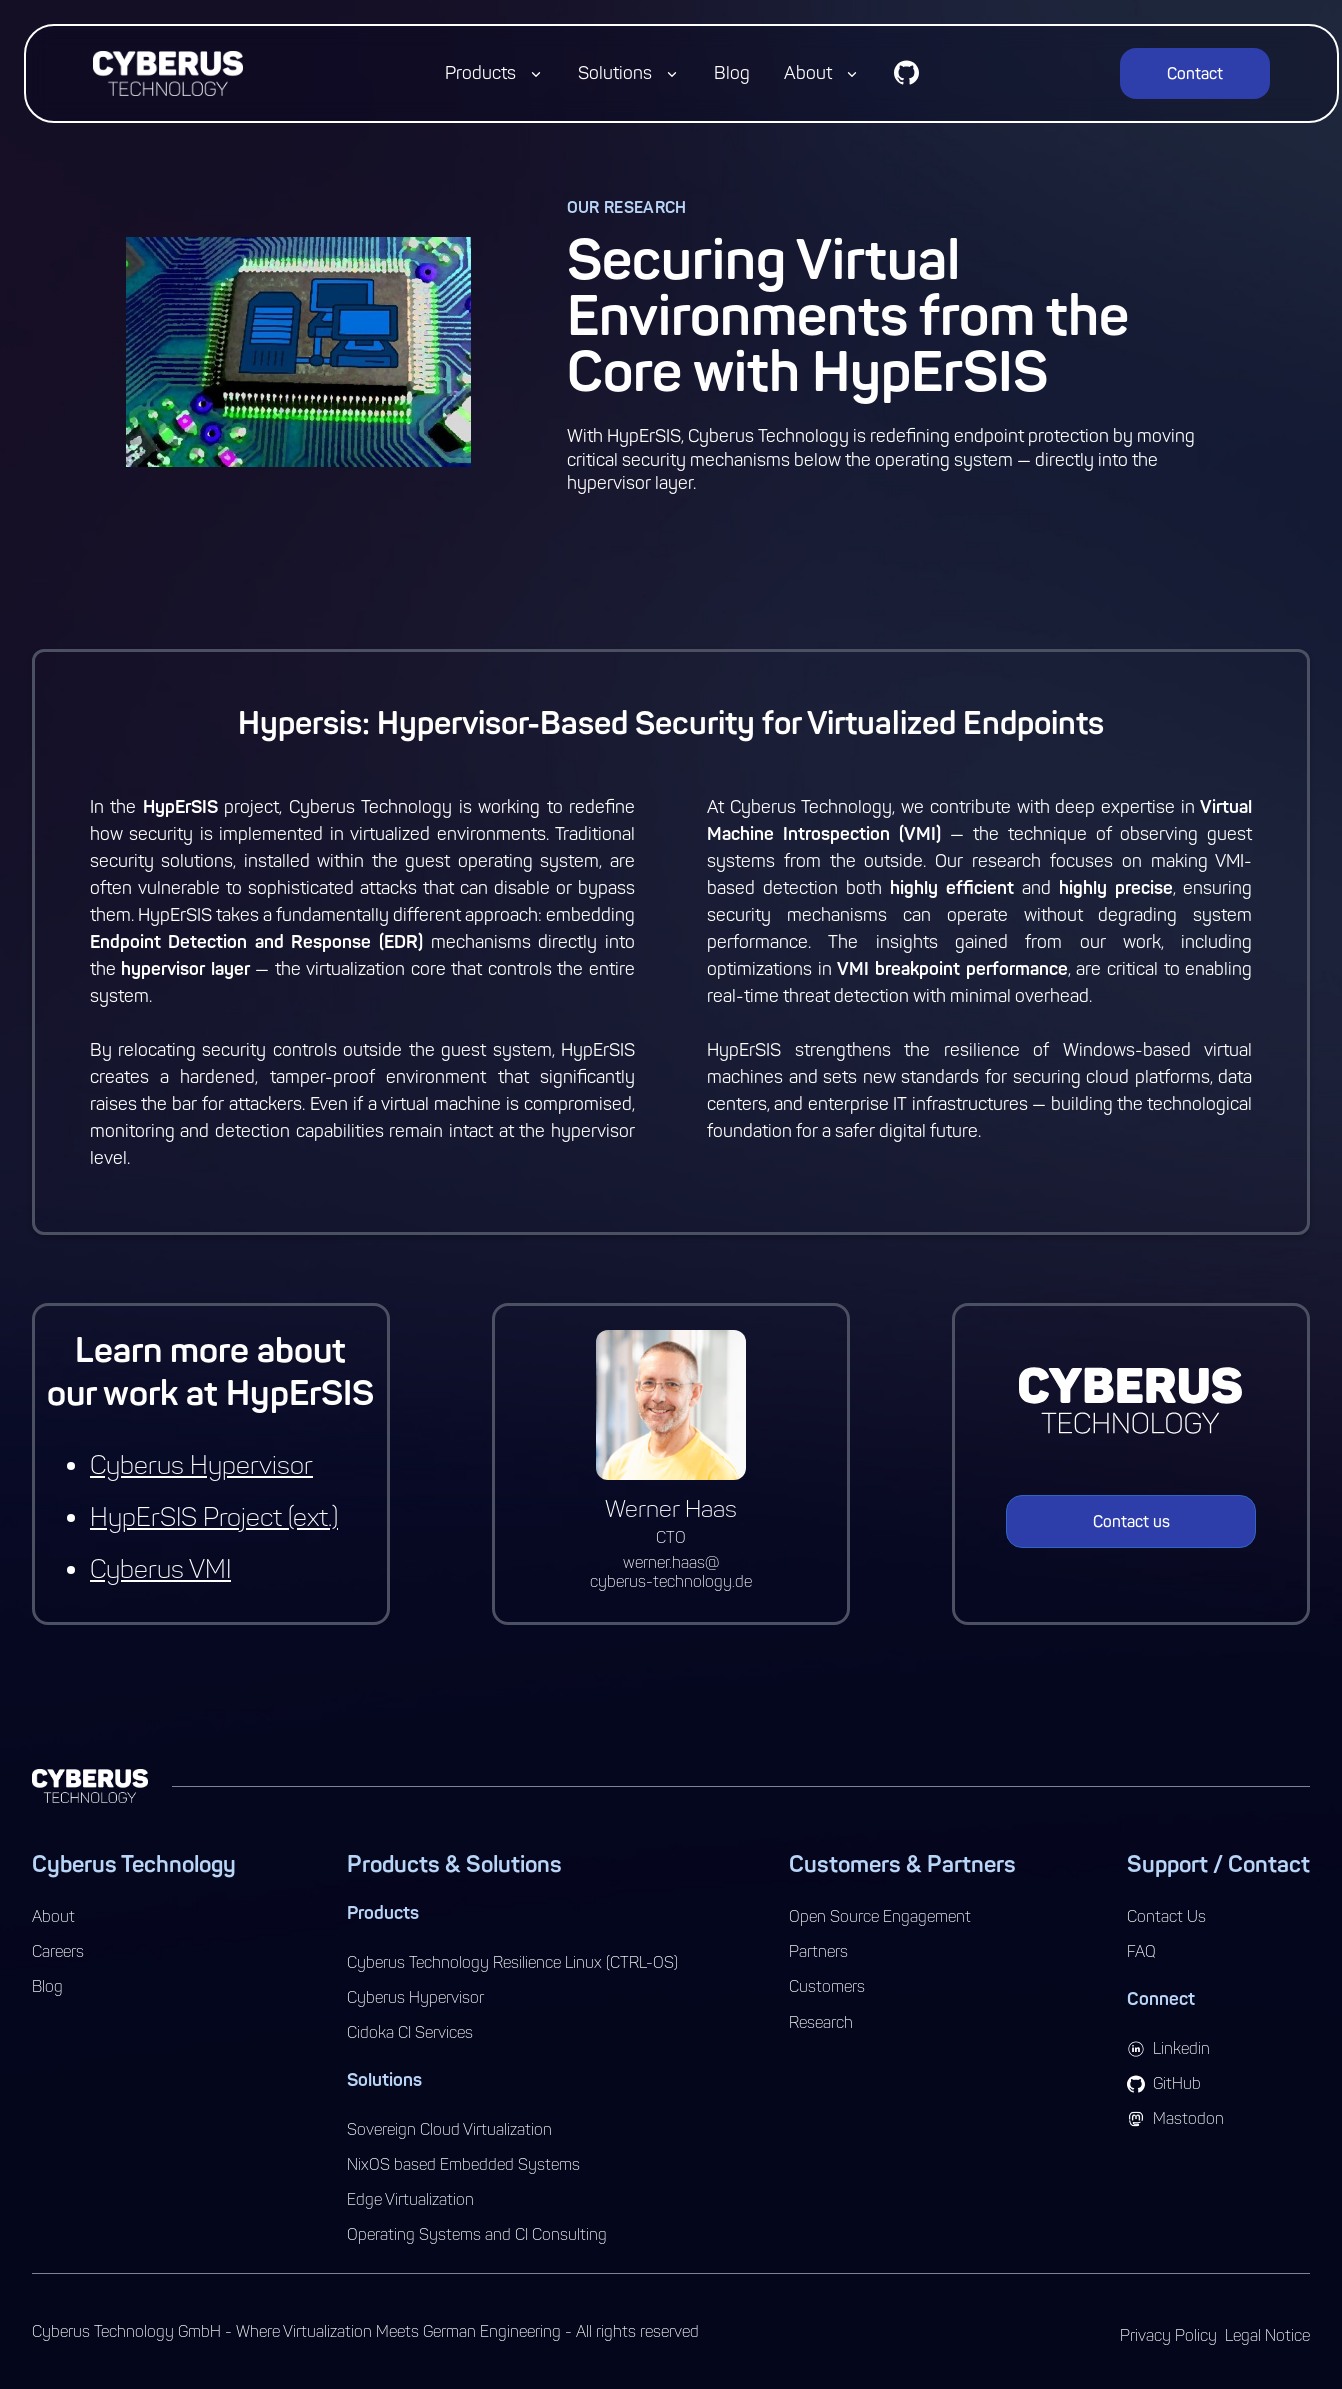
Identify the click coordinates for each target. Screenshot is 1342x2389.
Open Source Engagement (880, 1916)
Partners (818, 1951)
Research (821, 2022)
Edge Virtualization (410, 2199)
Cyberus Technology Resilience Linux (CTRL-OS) (512, 1962)
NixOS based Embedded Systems (463, 2164)
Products (480, 73)
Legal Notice (1267, 2335)
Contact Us (1166, 1916)
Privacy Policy (1168, 2335)
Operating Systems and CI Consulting (477, 2234)
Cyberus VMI (160, 1569)
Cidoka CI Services (410, 2032)
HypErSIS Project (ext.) (214, 1517)
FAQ (1141, 1951)
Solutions (615, 73)
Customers (827, 1986)
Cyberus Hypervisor (201, 1465)
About (808, 73)
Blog (732, 73)
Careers (58, 1951)
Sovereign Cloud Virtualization (449, 2129)
